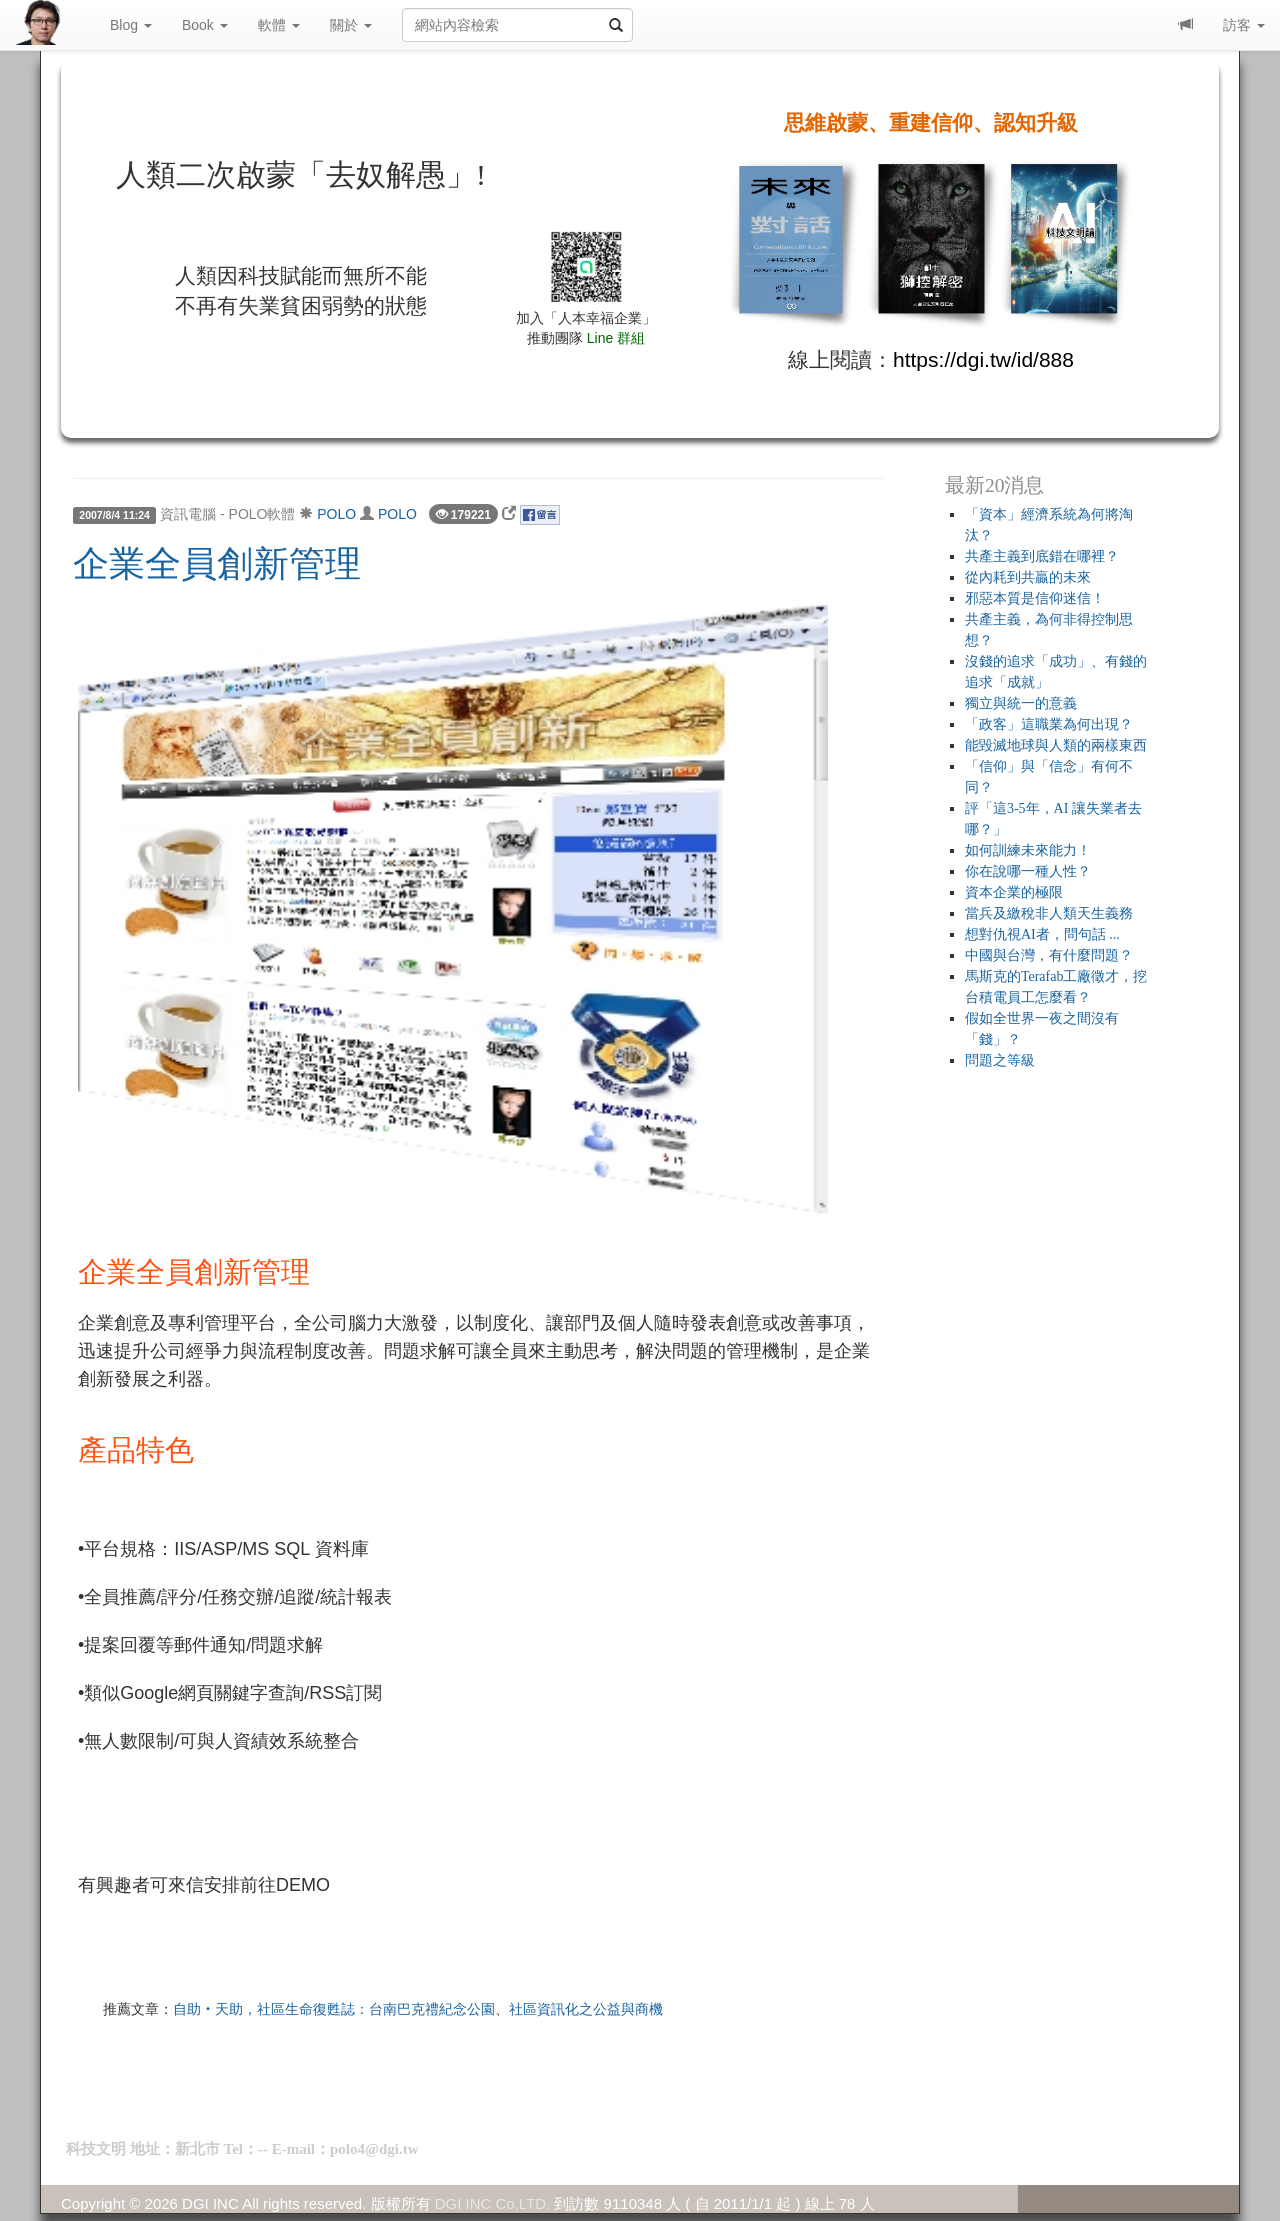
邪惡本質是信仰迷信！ (1035, 598)
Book (205, 25)
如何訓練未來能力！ (1028, 850)
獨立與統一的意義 (1021, 703)
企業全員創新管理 (217, 564)
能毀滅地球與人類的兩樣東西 (1056, 745)
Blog (131, 25)
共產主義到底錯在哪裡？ (1042, 556)
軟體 (279, 25)
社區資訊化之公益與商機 (586, 2009)
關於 (351, 25)
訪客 (1244, 25)
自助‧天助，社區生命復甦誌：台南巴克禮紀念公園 (334, 2009)
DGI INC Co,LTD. (493, 2203)
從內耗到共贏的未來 (1028, 577)
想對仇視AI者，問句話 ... (1042, 934)
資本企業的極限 (1014, 892)
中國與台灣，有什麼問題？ (1049, 955)
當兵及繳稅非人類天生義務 (1049, 913)
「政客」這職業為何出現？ (1049, 724)
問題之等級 (1000, 1060)
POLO (336, 514)
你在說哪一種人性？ (1028, 871)
